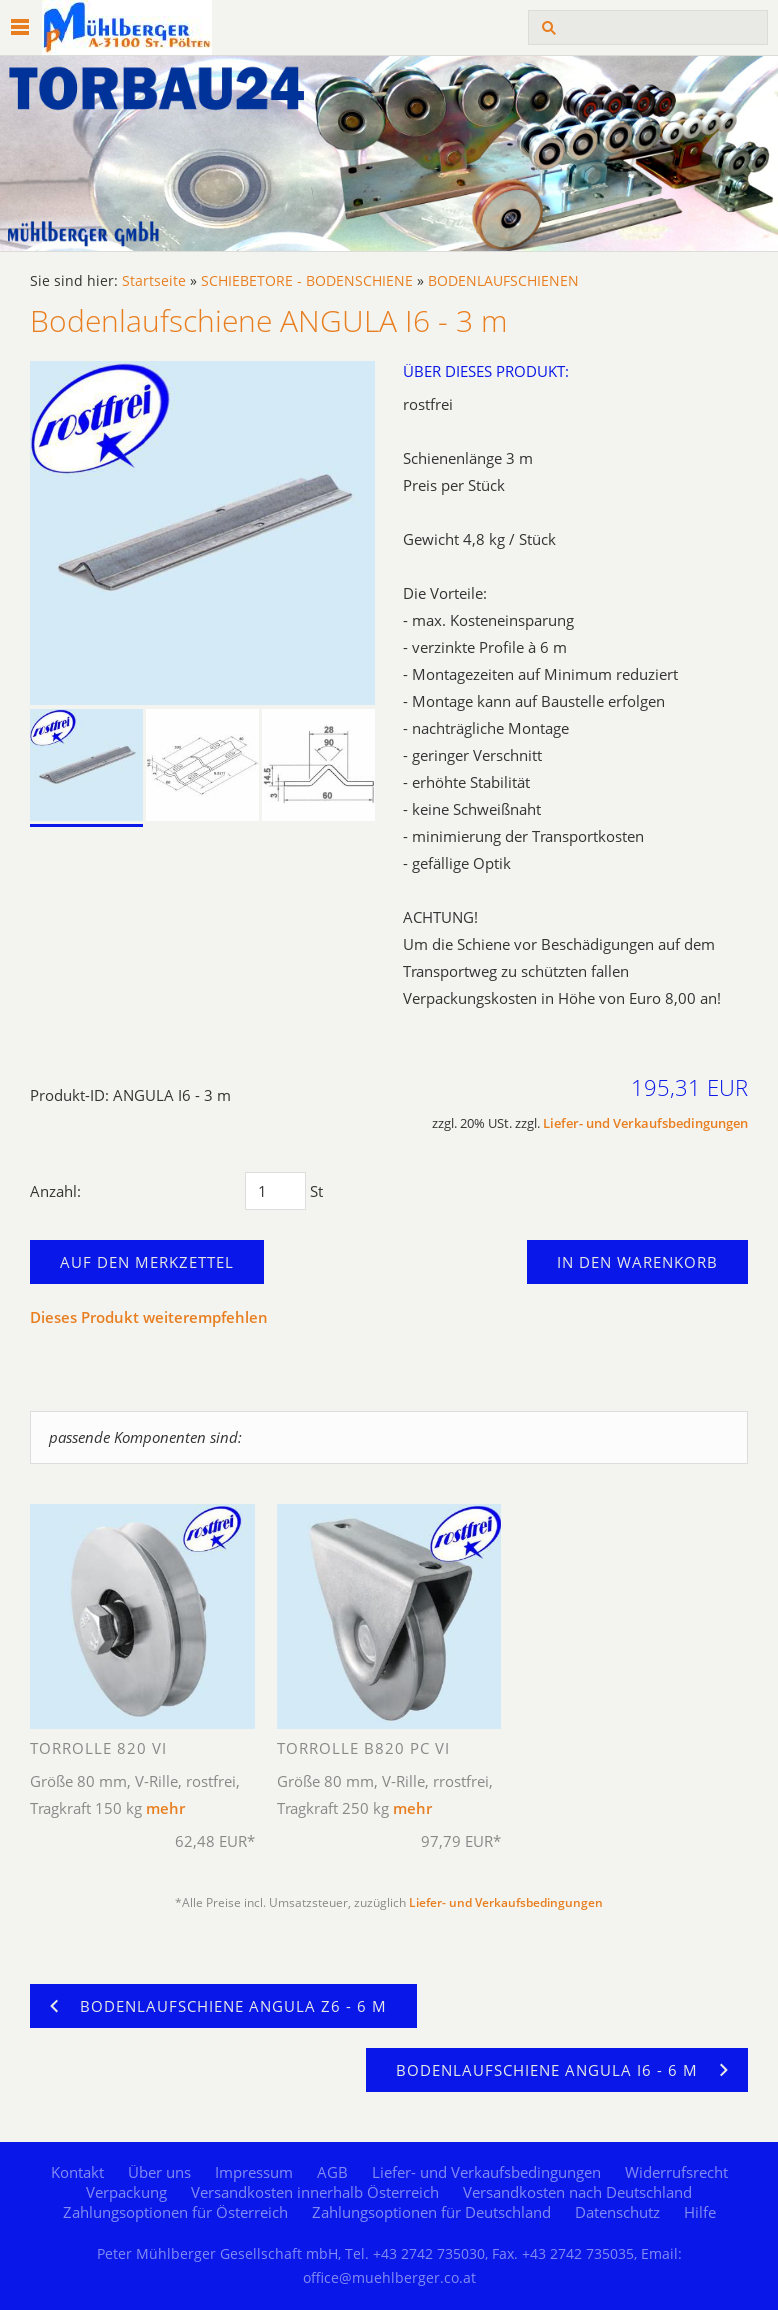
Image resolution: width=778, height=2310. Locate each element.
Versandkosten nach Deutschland (577, 2192)
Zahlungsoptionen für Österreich (175, 2212)
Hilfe (700, 2212)
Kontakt (77, 2172)
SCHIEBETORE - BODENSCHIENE (307, 281)
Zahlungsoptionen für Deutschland (431, 2212)
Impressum (254, 2172)
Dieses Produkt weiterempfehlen (149, 1317)
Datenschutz (617, 2212)
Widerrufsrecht (676, 2172)
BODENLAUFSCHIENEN (503, 281)
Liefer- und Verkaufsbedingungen (645, 1123)
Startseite (154, 281)
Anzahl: (55, 1191)
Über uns (159, 2172)
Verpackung (126, 2192)
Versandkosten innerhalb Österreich (315, 2192)
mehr (165, 1808)
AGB (332, 2172)
